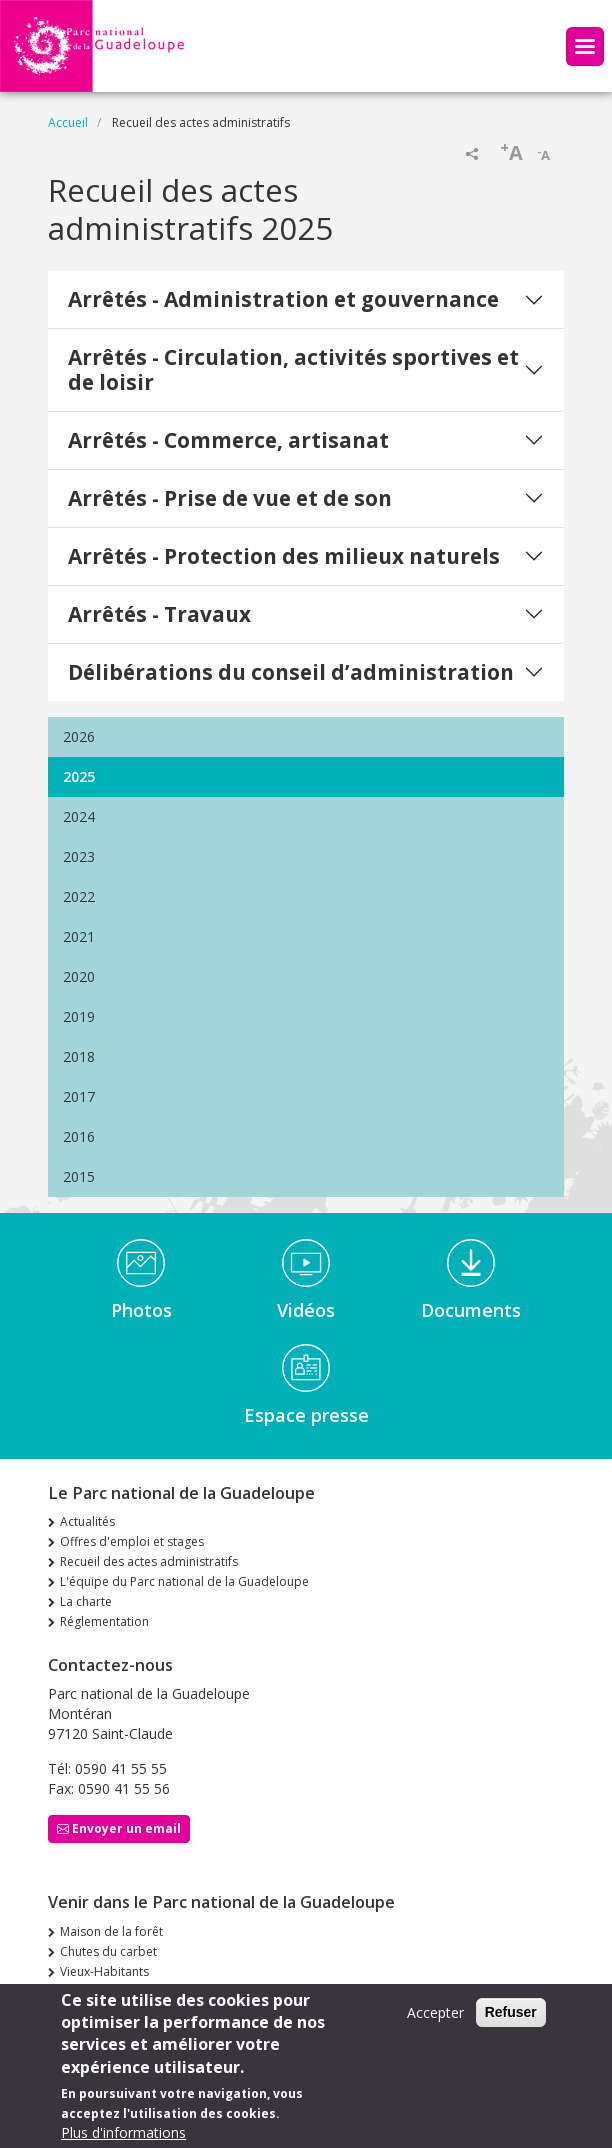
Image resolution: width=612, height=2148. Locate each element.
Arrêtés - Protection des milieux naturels (284, 556)
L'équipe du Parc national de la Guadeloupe (184, 1581)
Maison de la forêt (111, 1931)
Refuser (511, 2022)
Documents (471, 1310)
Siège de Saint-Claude (121, 1991)
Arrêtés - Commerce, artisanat (228, 440)
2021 (79, 936)
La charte (86, 1601)
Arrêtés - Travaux (159, 614)
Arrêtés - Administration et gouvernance (283, 299)
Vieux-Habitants (104, 1971)
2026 (79, 736)
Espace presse (306, 1415)
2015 (79, 1176)
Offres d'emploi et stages (132, 1541)
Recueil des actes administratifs (149, 1561)
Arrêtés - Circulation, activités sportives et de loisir (293, 369)
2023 (79, 856)
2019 (79, 1016)
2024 (79, 816)
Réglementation (104, 1621)
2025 (79, 776)
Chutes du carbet (108, 1951)
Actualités (87, 1521)
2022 (79, 896)
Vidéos (306, 1310)
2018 (79, 1056)
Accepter (435, 2022)
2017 (79, 1096)
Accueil (68, 122)
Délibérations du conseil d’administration (291, 672)
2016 (79, 1136)
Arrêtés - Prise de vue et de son (230, 498)
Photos (141, 1310)
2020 (79, 976)
